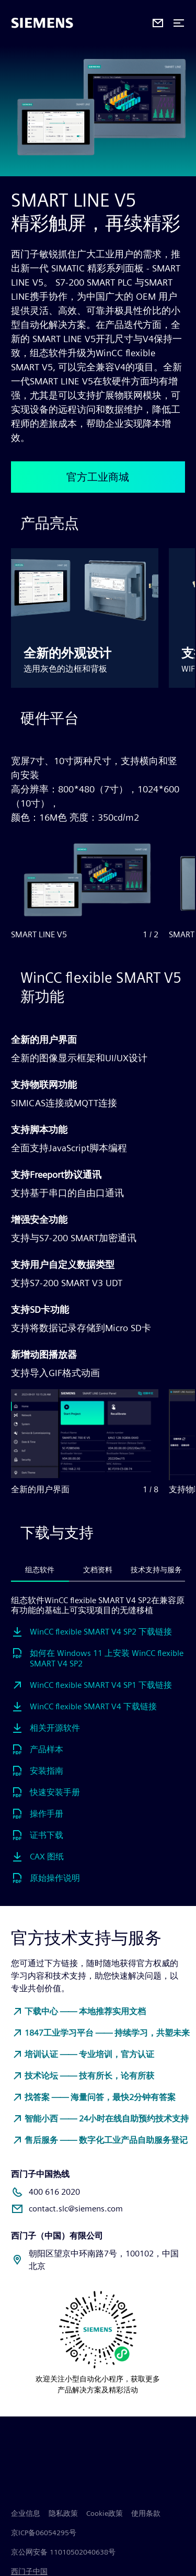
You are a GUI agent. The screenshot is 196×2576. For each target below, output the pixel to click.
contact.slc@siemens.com (76, 2209)
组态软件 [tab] (39, 1569)
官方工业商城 (97, 477)
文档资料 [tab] (97, 1569)
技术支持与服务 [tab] (156, 1569)
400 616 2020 (54, 2192)
